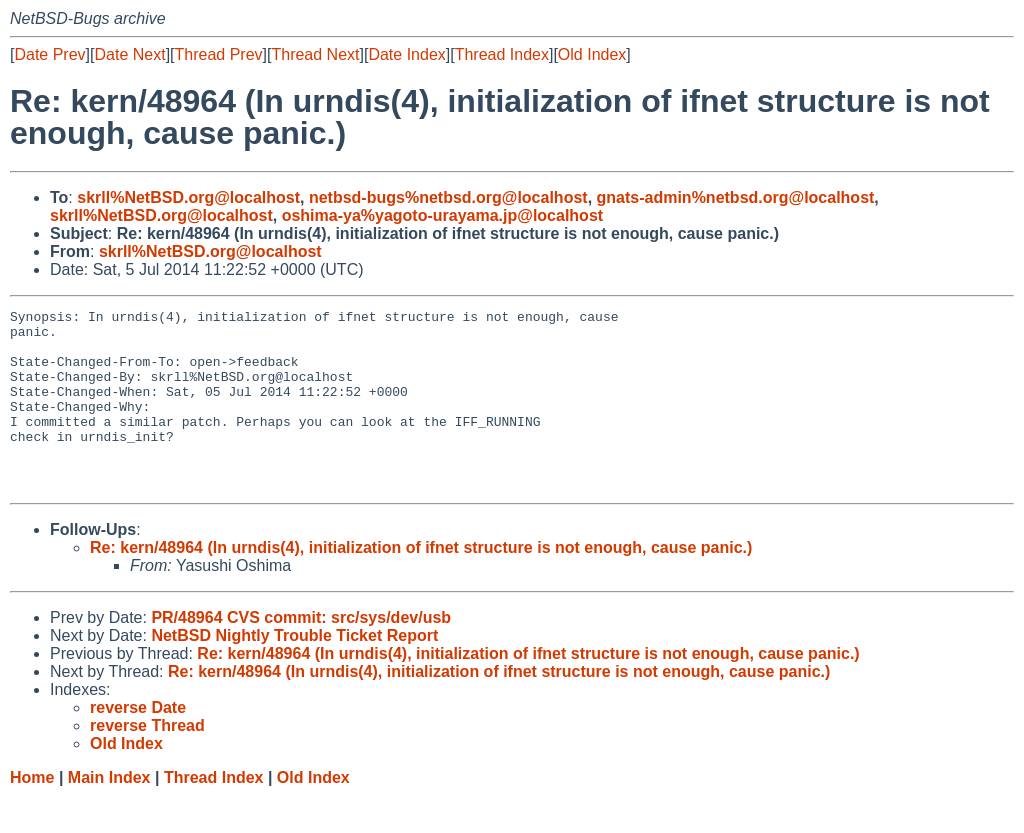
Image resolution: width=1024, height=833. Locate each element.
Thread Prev (219, 54)
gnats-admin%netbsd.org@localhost (736, 197)
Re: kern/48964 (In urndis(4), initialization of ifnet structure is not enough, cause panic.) (421, 583)
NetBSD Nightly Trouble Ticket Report (294, 671)
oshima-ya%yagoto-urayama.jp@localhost (442, 215)
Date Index (406, 54)
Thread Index (502, 54)
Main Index (109, 813)
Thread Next (315, 54)
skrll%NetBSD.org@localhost (188, 197)
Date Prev (49, 54)
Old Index (592, 54)
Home (32, 813)
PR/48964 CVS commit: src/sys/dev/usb (301, 653)
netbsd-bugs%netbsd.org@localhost (448, 197)
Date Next (129, 54)
